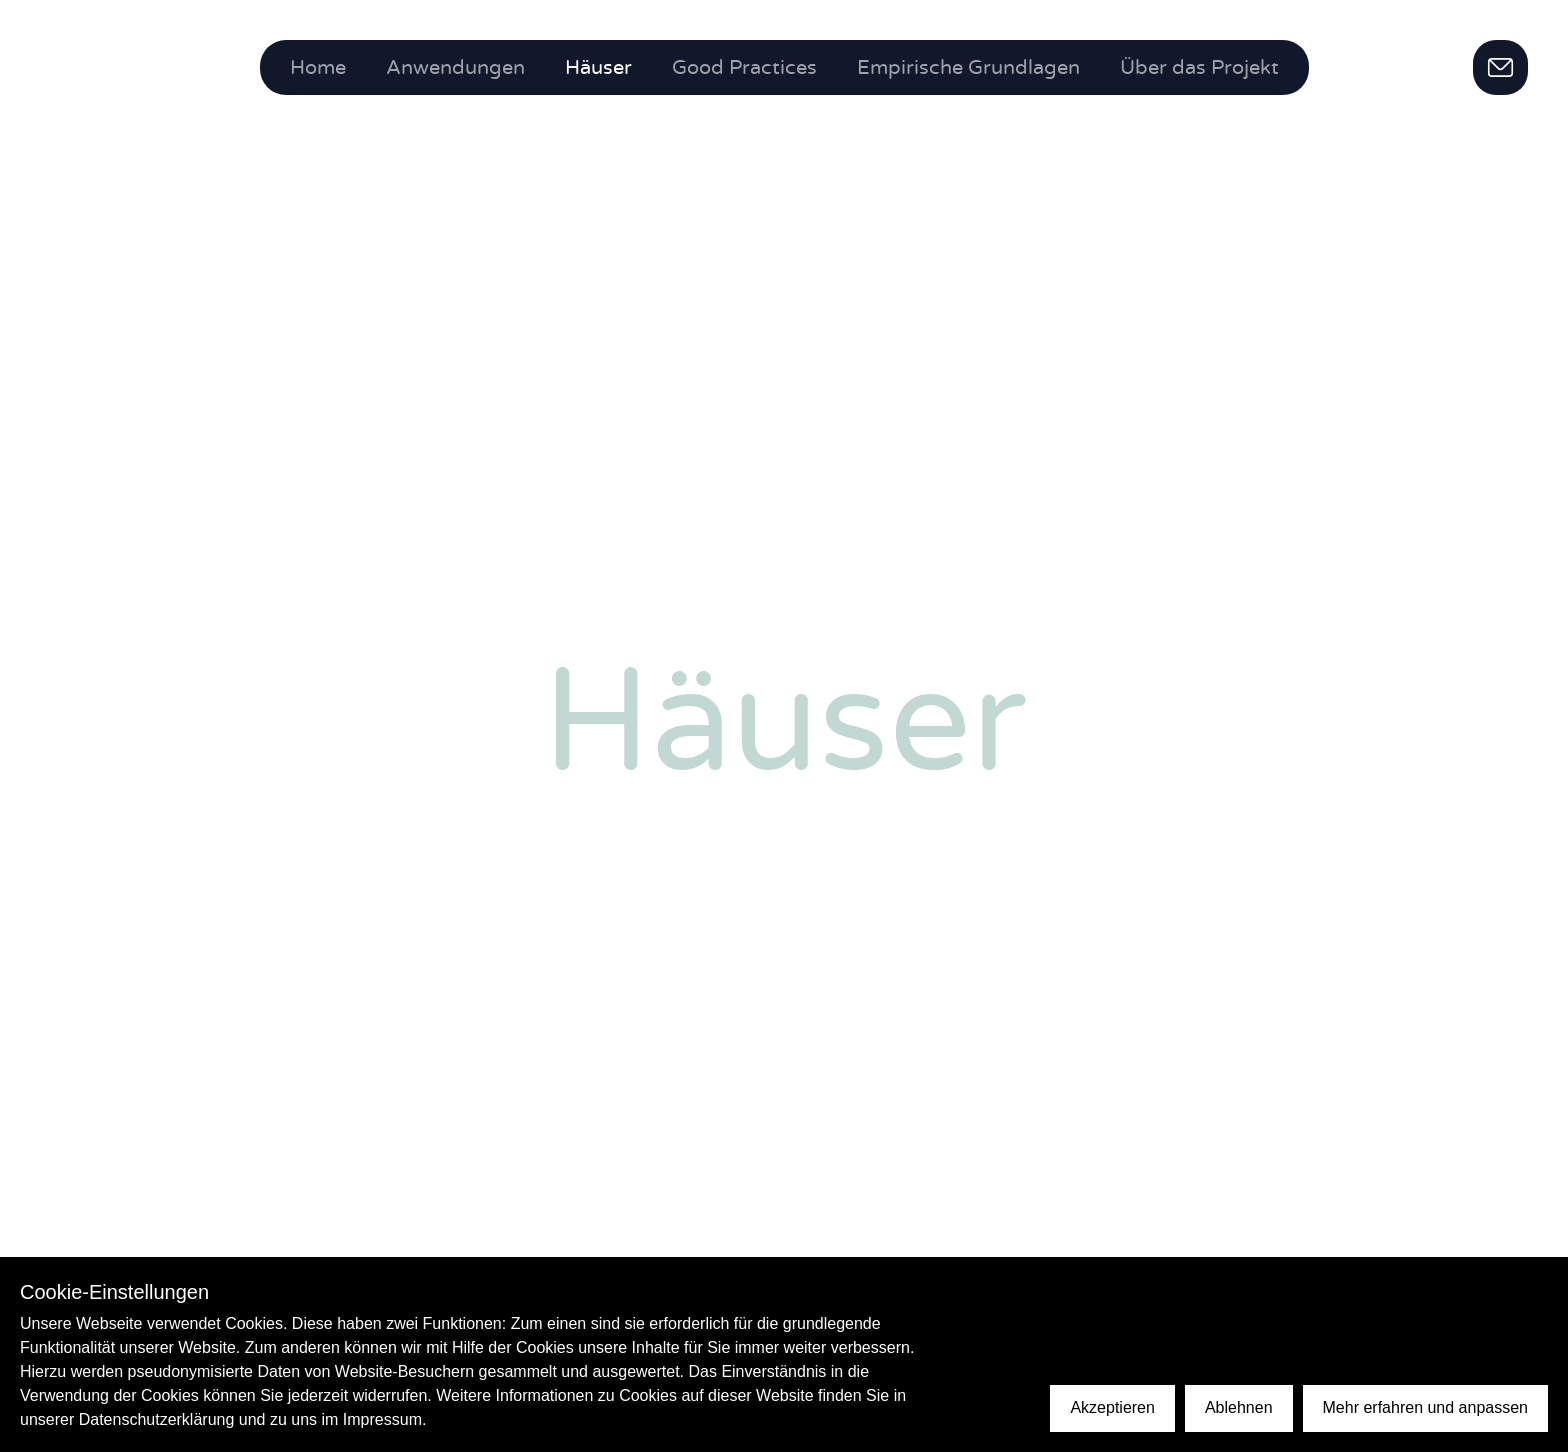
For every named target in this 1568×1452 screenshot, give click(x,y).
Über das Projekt (1199, 68)
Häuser (598, 68)
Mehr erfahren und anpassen (1425, 1407)
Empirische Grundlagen (968, 68)
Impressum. (385, 1419)
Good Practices (744, 68)
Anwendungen (455, 68)
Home (318, 68)
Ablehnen (1239, 1407)
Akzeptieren (1112, 1407)
